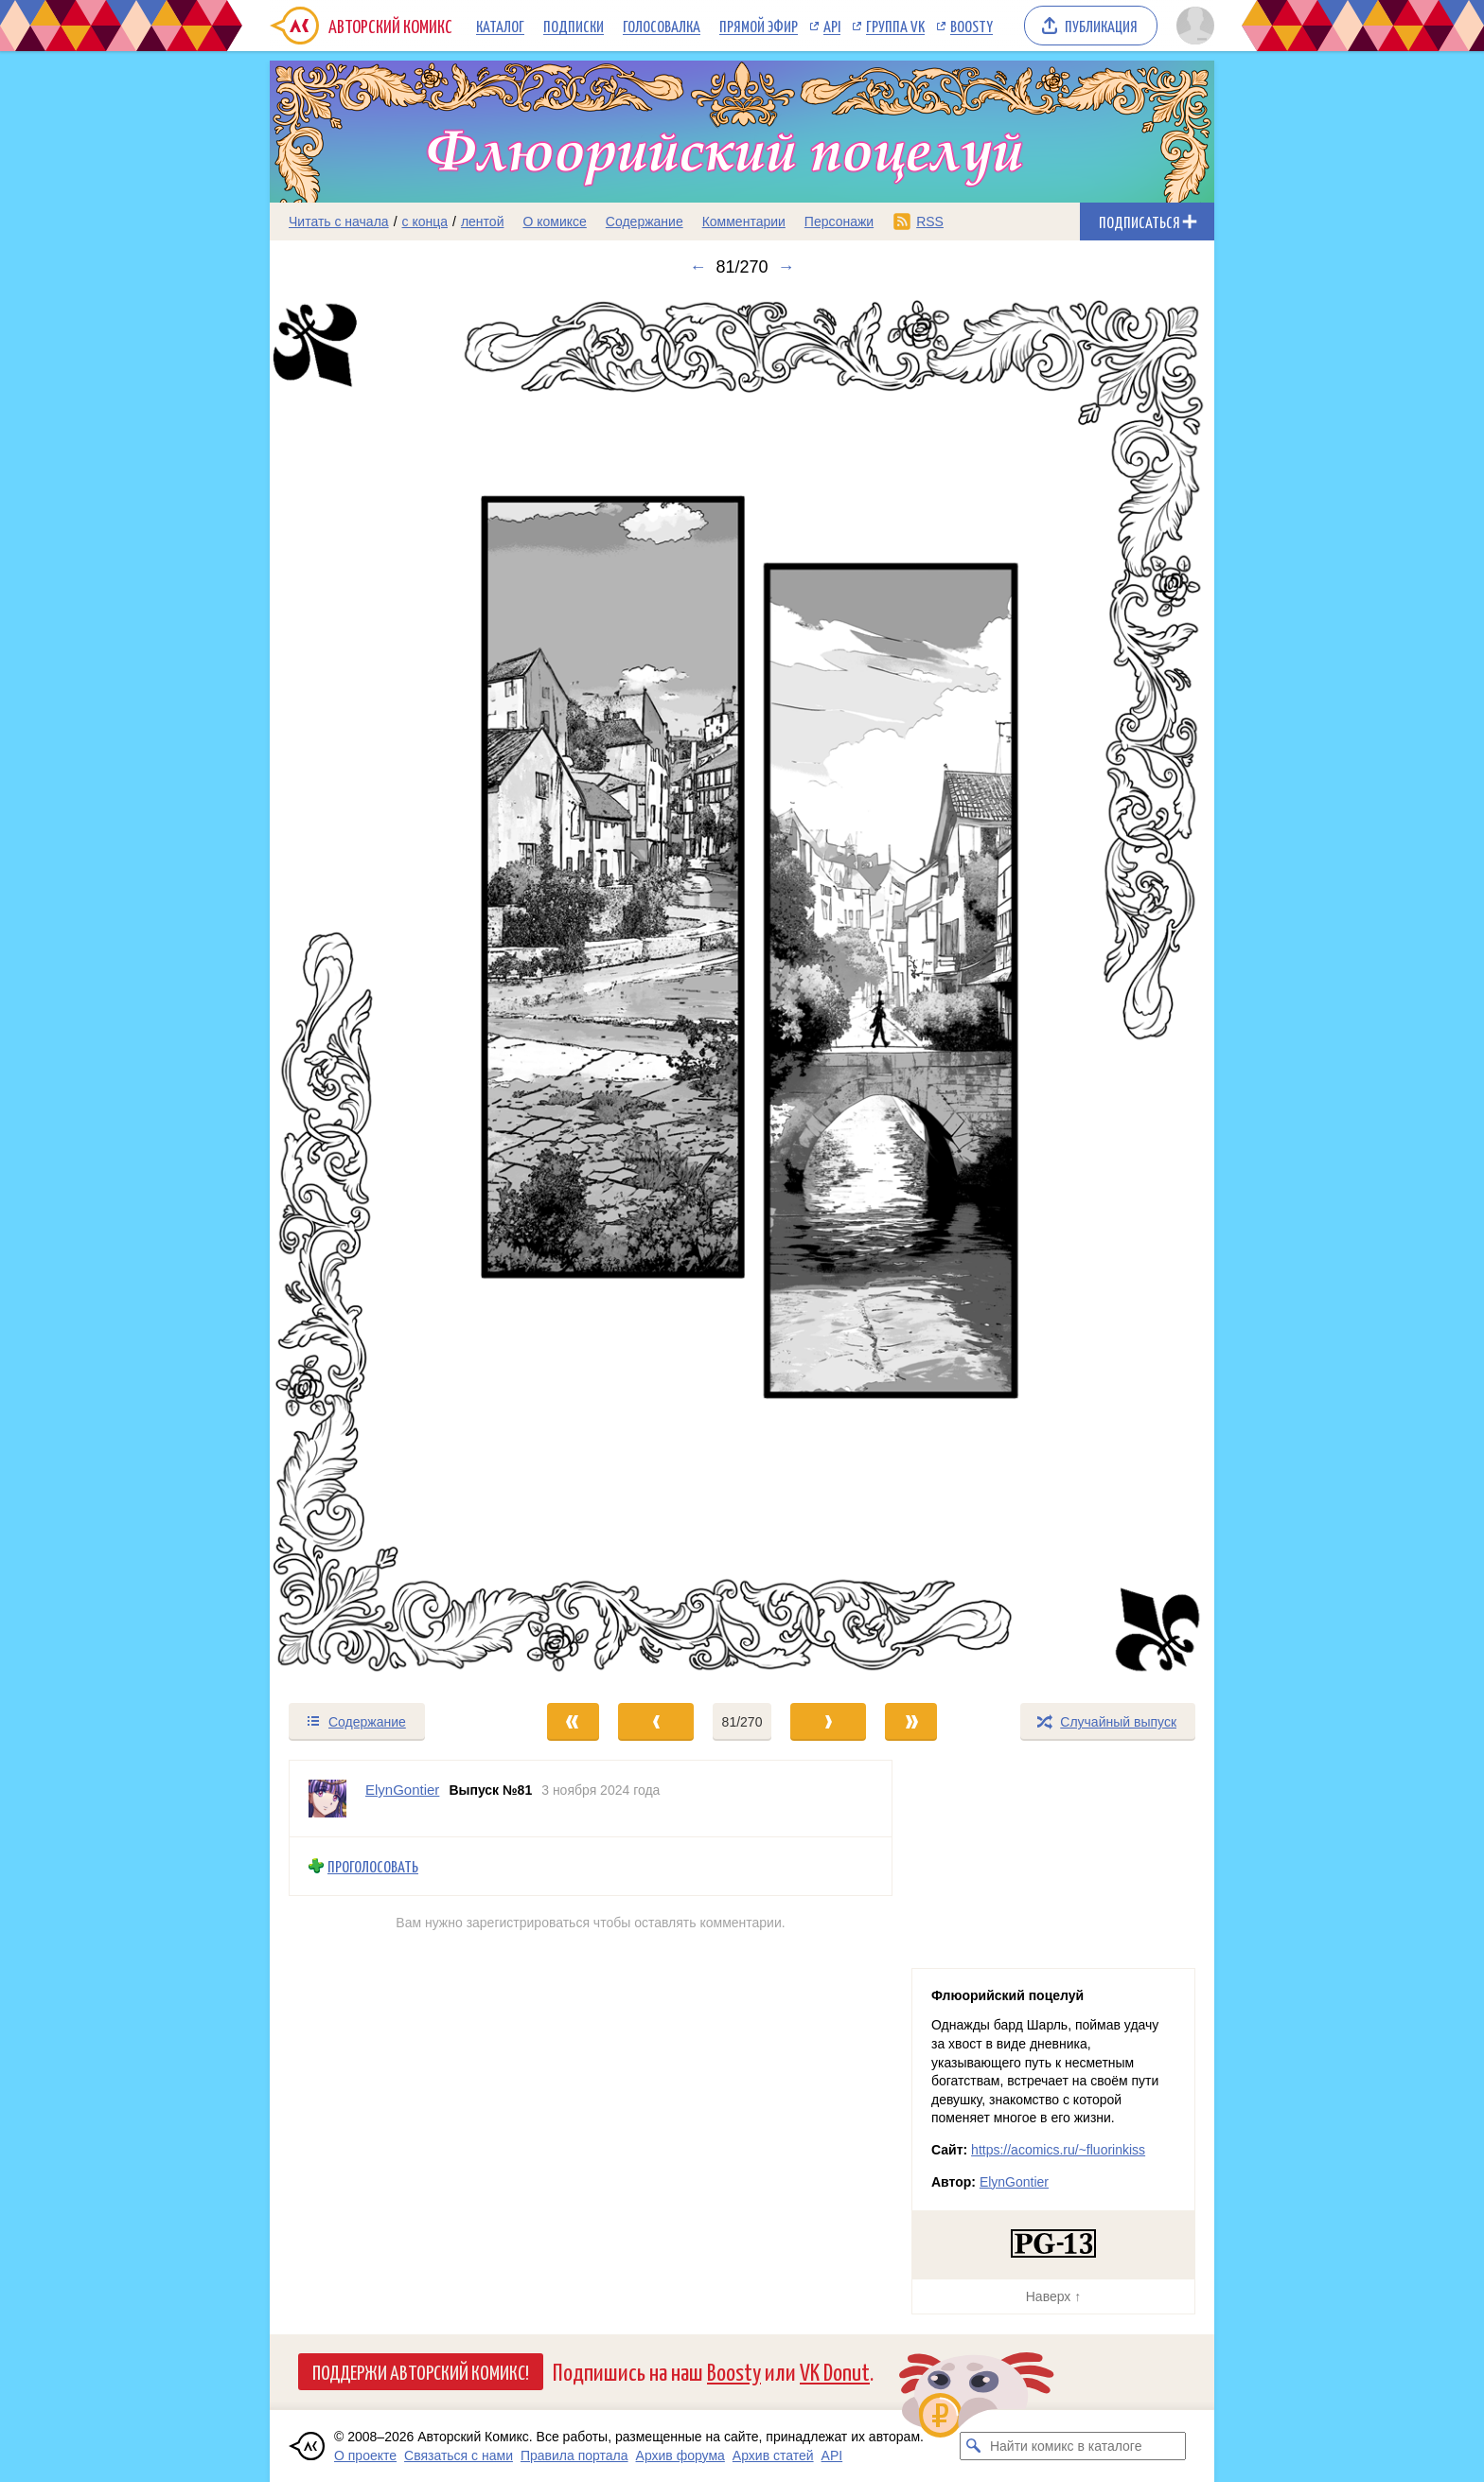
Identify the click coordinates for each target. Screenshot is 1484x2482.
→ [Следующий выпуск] (786, 266)
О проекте (365, 2455)
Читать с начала (339, 221)
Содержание (644, 221)
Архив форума (680, 2455)
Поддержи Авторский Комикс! (420, 2371)
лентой (482, 221)
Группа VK (895, 25)
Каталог (500, 25)
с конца (425, 221)
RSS (930, 221)
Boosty (971, 25)
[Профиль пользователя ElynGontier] (327, 1798)
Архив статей (773, 2455)
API (831, 25)
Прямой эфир (758, 25)
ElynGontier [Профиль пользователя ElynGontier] (402, 1790)
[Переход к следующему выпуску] (742, 989)
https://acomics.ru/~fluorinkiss (1058, 2149)
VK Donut (835, 2370)
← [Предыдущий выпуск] (697, 266)
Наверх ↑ (1053, 2296)
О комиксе (554, 221)
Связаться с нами (458, 2455)
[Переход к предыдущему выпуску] (388, 989)
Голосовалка (661, 25)
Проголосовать (372, 1866)
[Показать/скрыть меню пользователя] (1192, 25)
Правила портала (574, 2455)
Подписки (573, 25)
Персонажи (839, 221)
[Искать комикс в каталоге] (974, 2446)
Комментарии (744, 221)
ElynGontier (1014, 2181)
